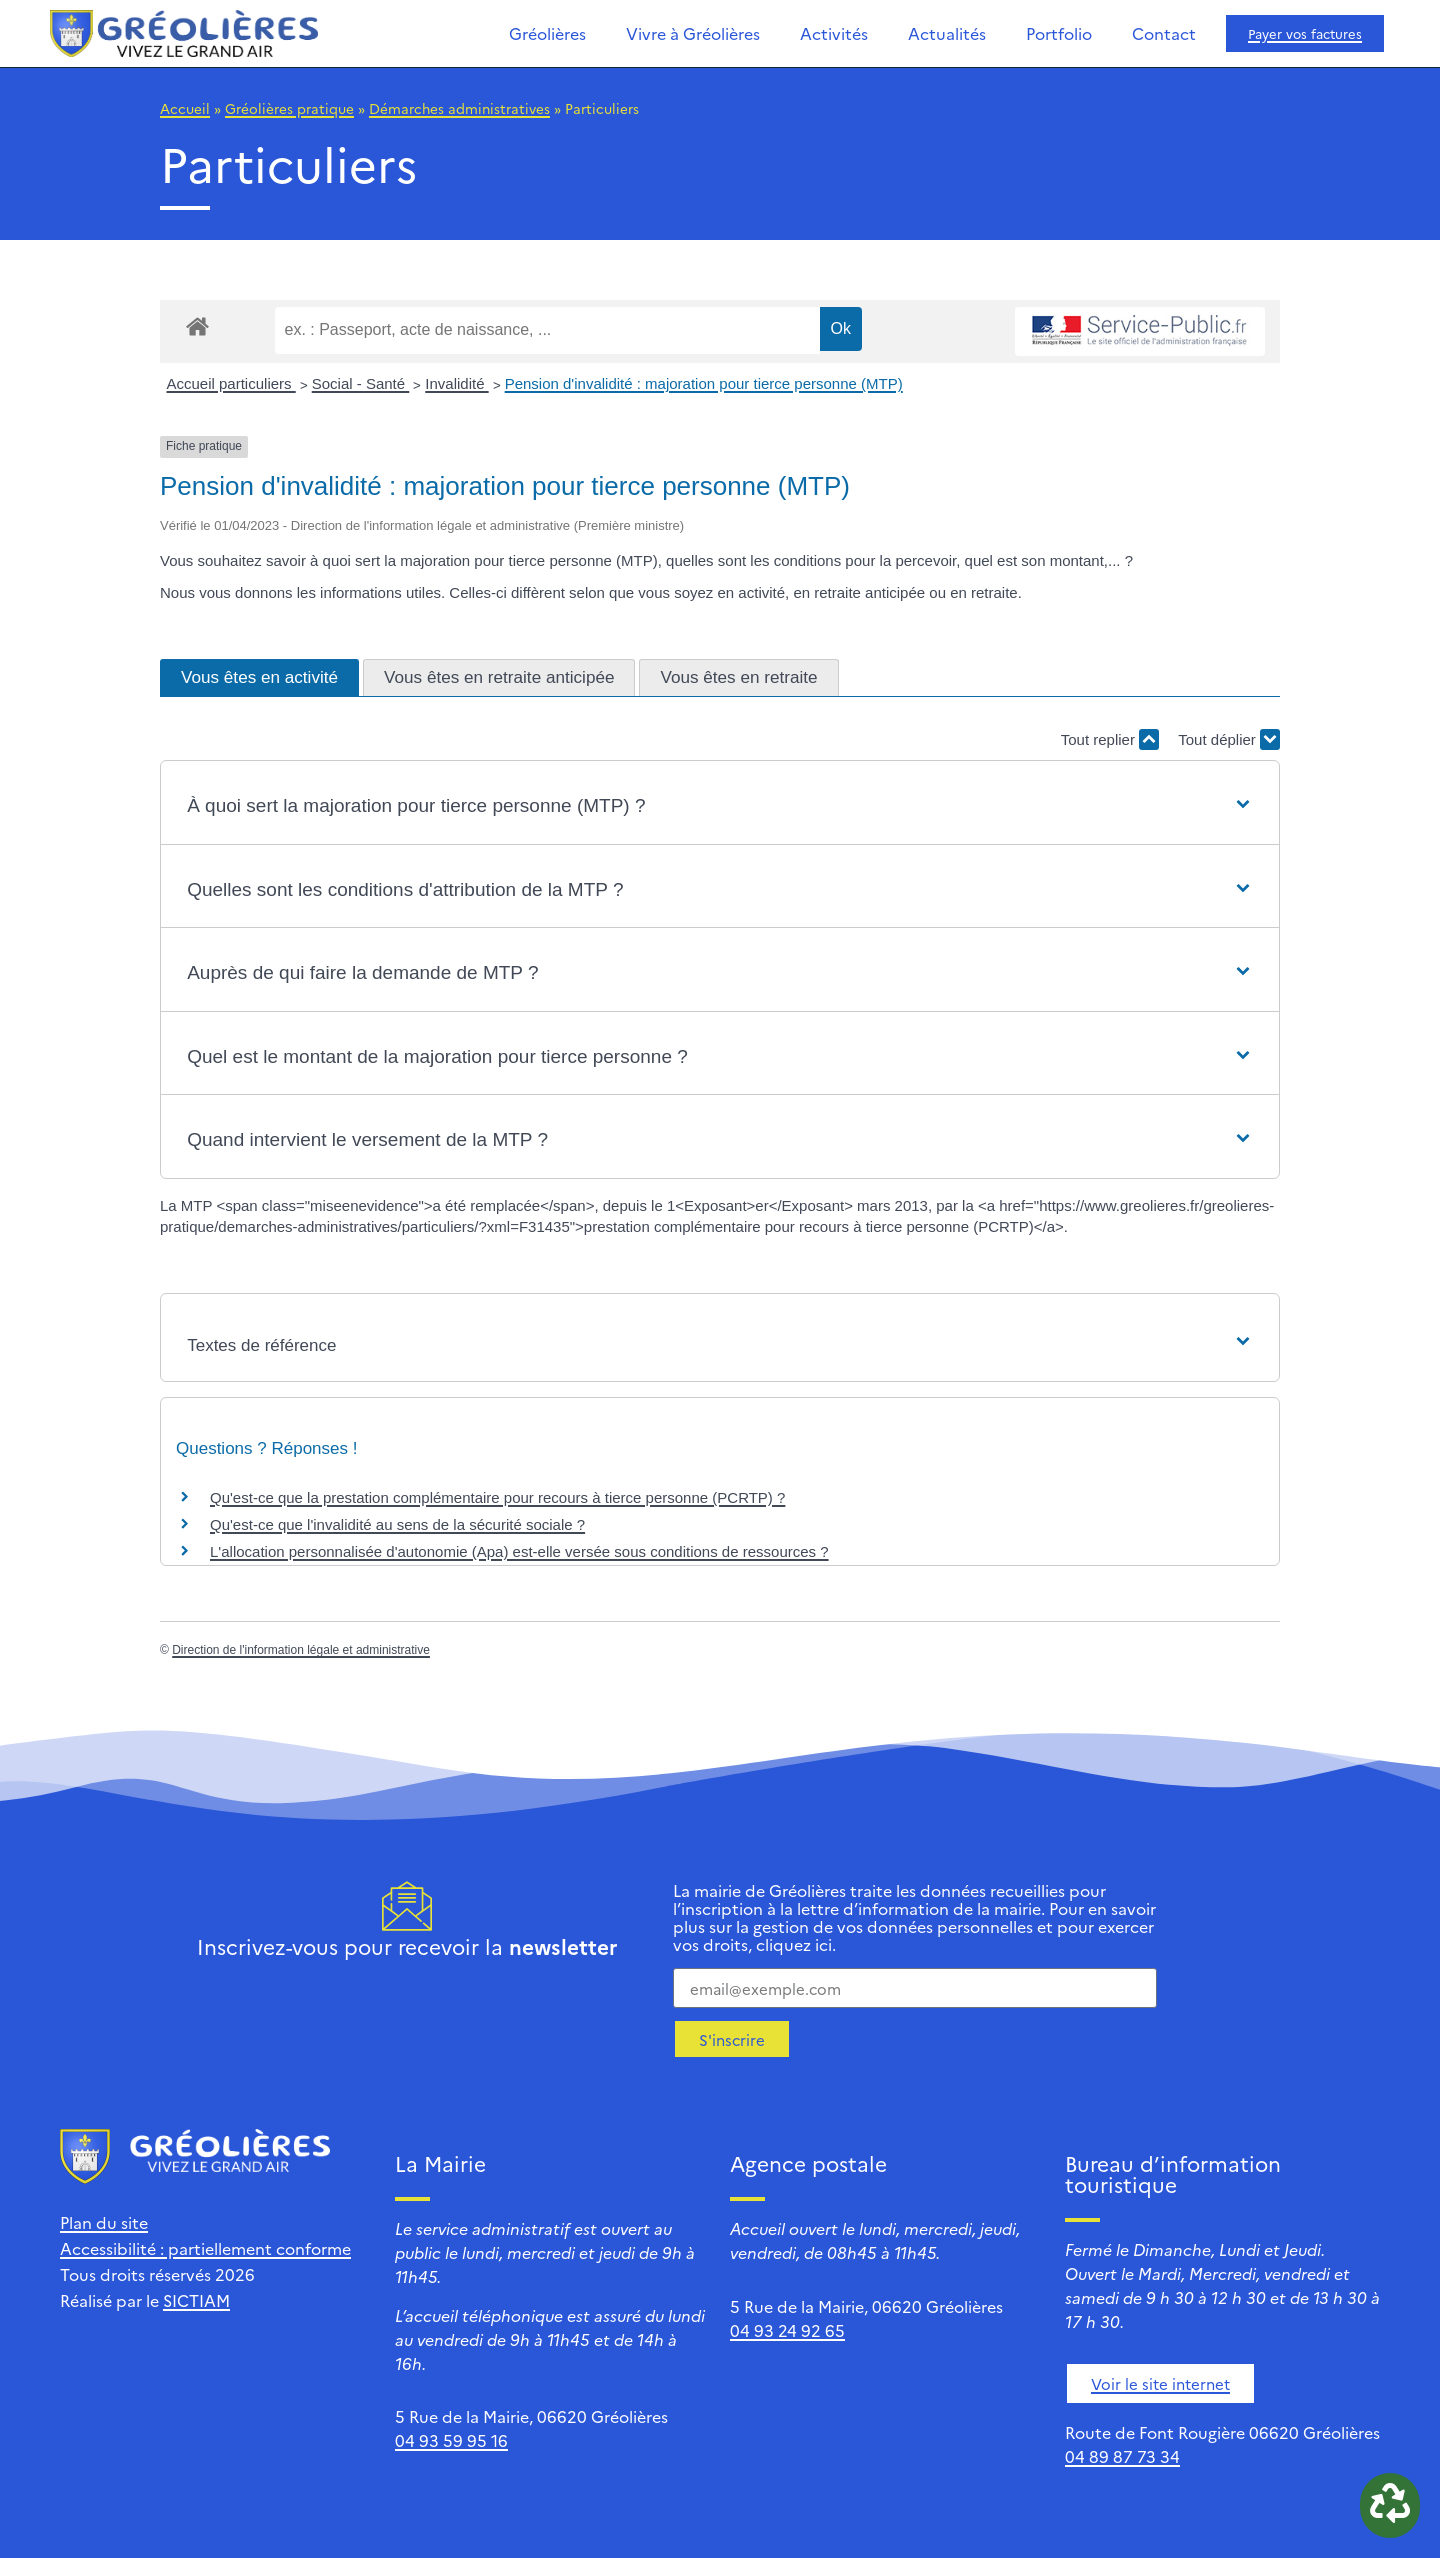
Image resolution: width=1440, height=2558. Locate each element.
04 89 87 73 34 (1122, 2456)
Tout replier (1110, 739)
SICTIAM (196, 2300)
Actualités (947, 33)
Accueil (185, 108)
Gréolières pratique (289, 108)
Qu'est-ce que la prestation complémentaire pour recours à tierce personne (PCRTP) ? (497, 1497)
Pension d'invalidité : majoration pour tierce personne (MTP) (704, 383)
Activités (834, 33)
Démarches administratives (459, 108)
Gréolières (547, 33)
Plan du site (104, 2222)
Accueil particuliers (231, 383)
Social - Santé (361, 383)
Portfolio (1059, 33)
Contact (1164, 33)
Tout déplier (1229, 739)
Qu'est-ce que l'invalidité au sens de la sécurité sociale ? (397, 1524)
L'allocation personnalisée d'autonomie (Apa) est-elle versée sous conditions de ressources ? (519, 1551)
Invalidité (456, 383)
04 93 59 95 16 (451, 2440)
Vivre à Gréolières (693, 33)
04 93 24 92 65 (787, 2330)
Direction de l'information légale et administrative (301, 1650)
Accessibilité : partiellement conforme (205, 2248)
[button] (720, 806)
